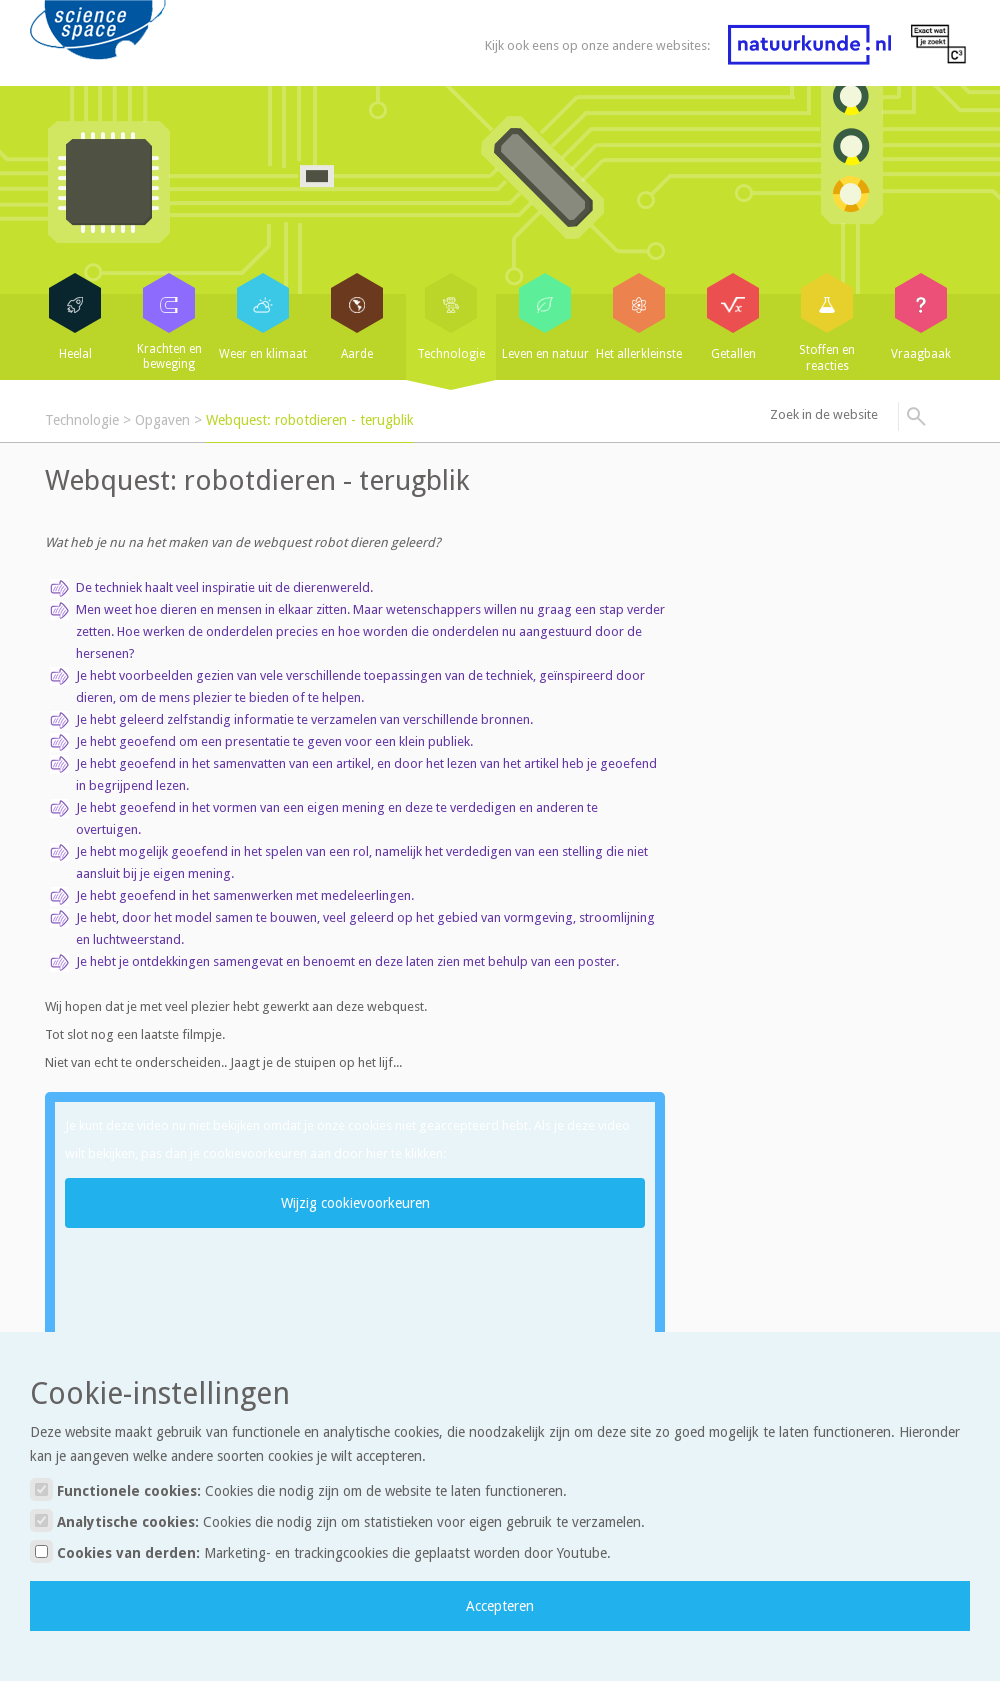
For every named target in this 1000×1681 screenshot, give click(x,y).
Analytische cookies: (337, 1520)
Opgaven (162, 420)
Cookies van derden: (320, 1551)
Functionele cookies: (298, 1489)
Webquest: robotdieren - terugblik (310, 420)
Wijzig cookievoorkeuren (355, 1203)
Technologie (82, 420)
